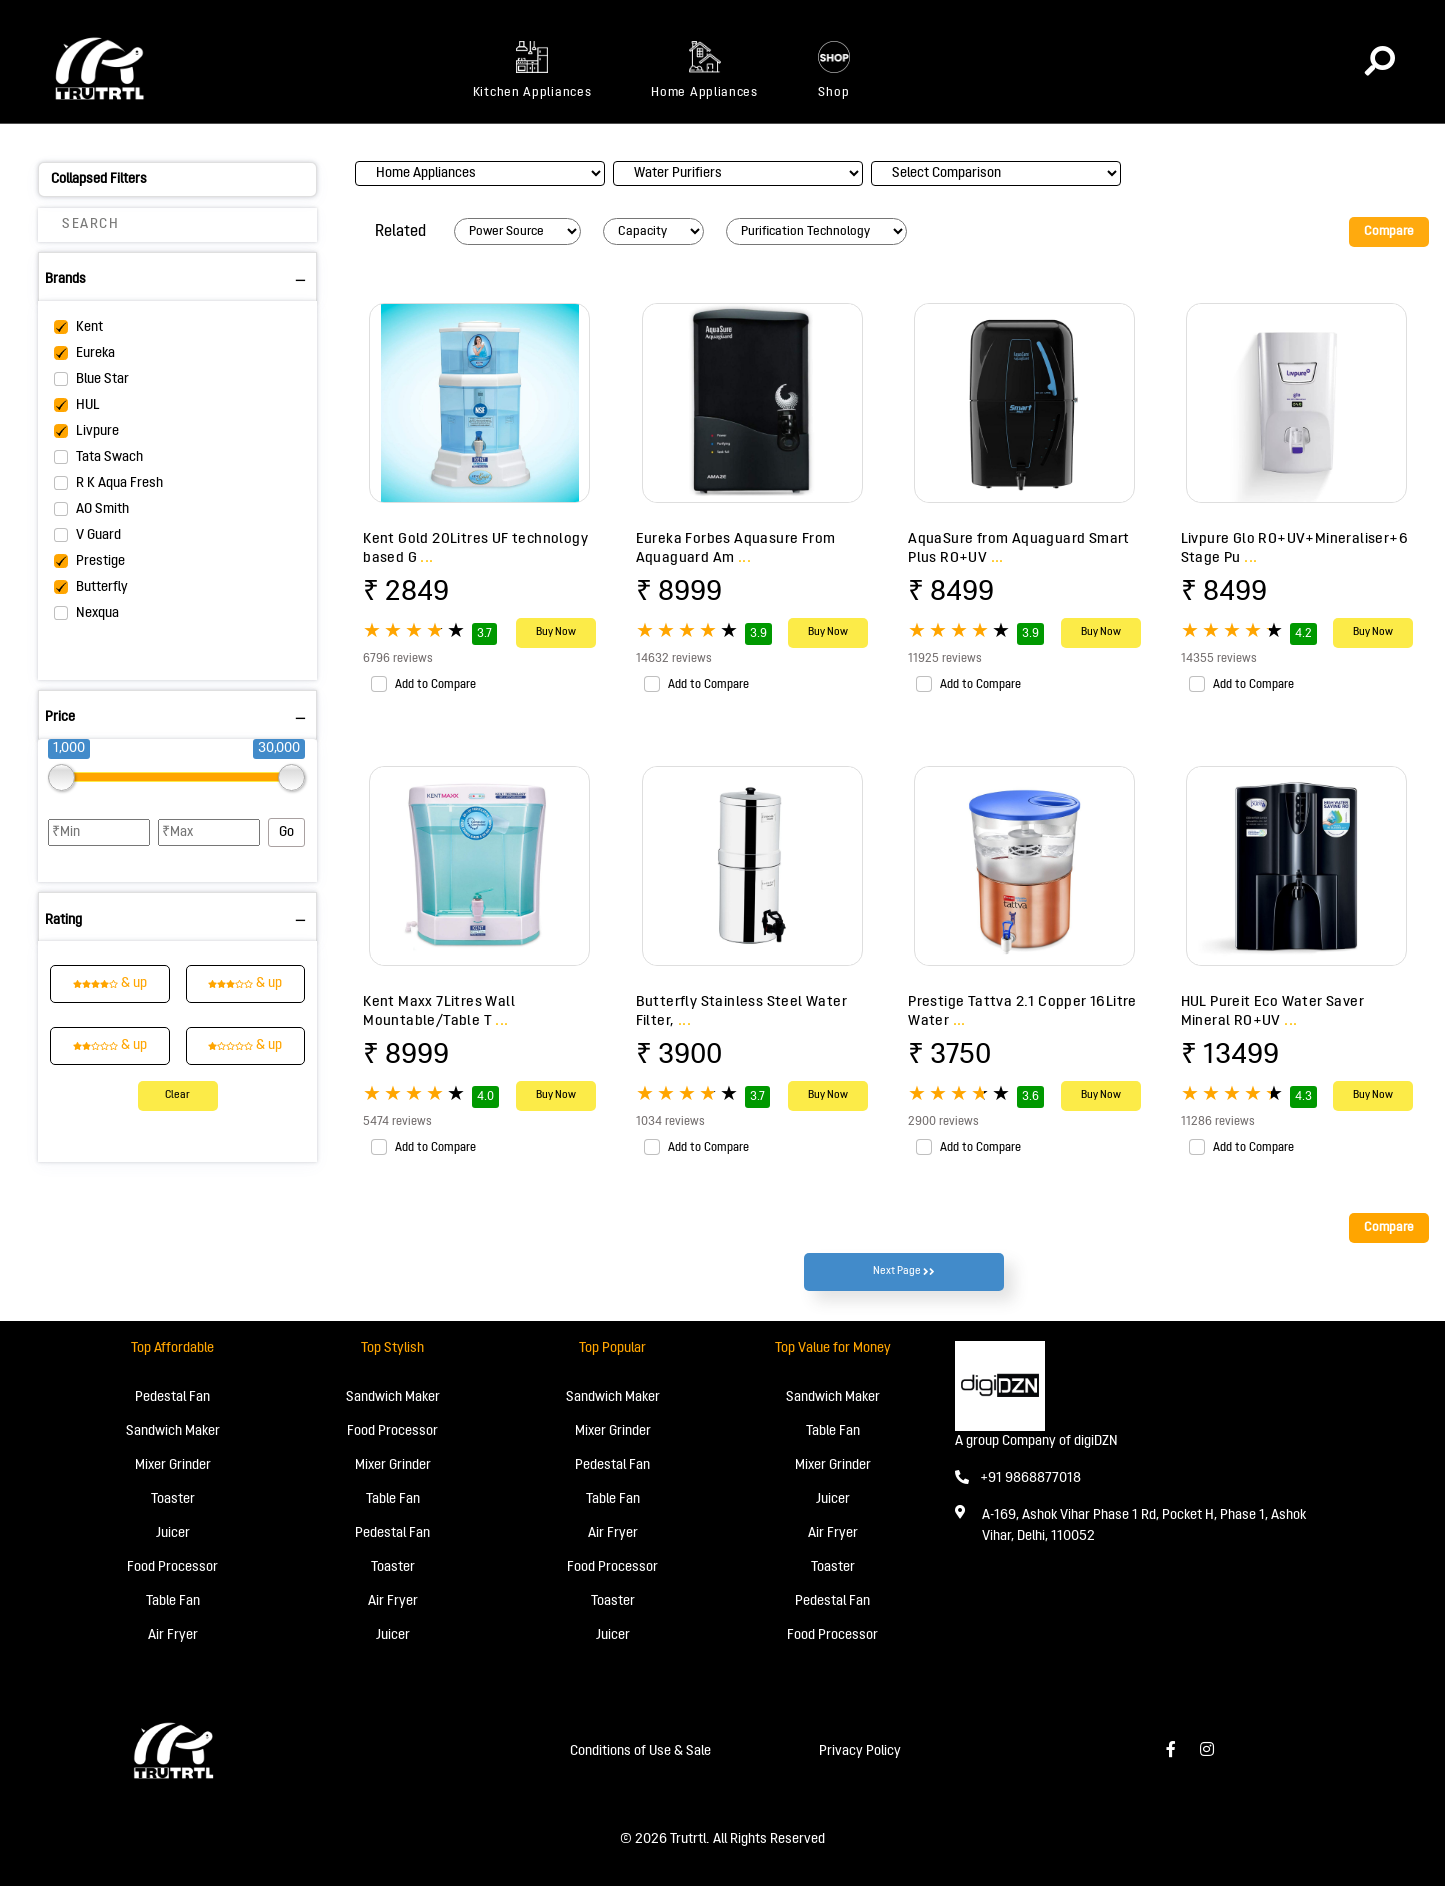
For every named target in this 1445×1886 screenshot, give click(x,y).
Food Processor (172, 1567)
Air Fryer (173, 1635)
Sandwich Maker (173, 1431)
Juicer (173, 1533)
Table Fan (173, 1601)
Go (286, 832)
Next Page (904, 1272)
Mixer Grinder (173, 1465)
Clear (177, 1095)
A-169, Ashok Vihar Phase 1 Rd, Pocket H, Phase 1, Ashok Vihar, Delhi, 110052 (1144, 1526)
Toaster (173, 1499)
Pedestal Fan (172, 1397)
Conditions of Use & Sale (640, 1751)
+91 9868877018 (1018, 1478)
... (426, 558)
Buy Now (556, 632)
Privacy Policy (860, 1751)
